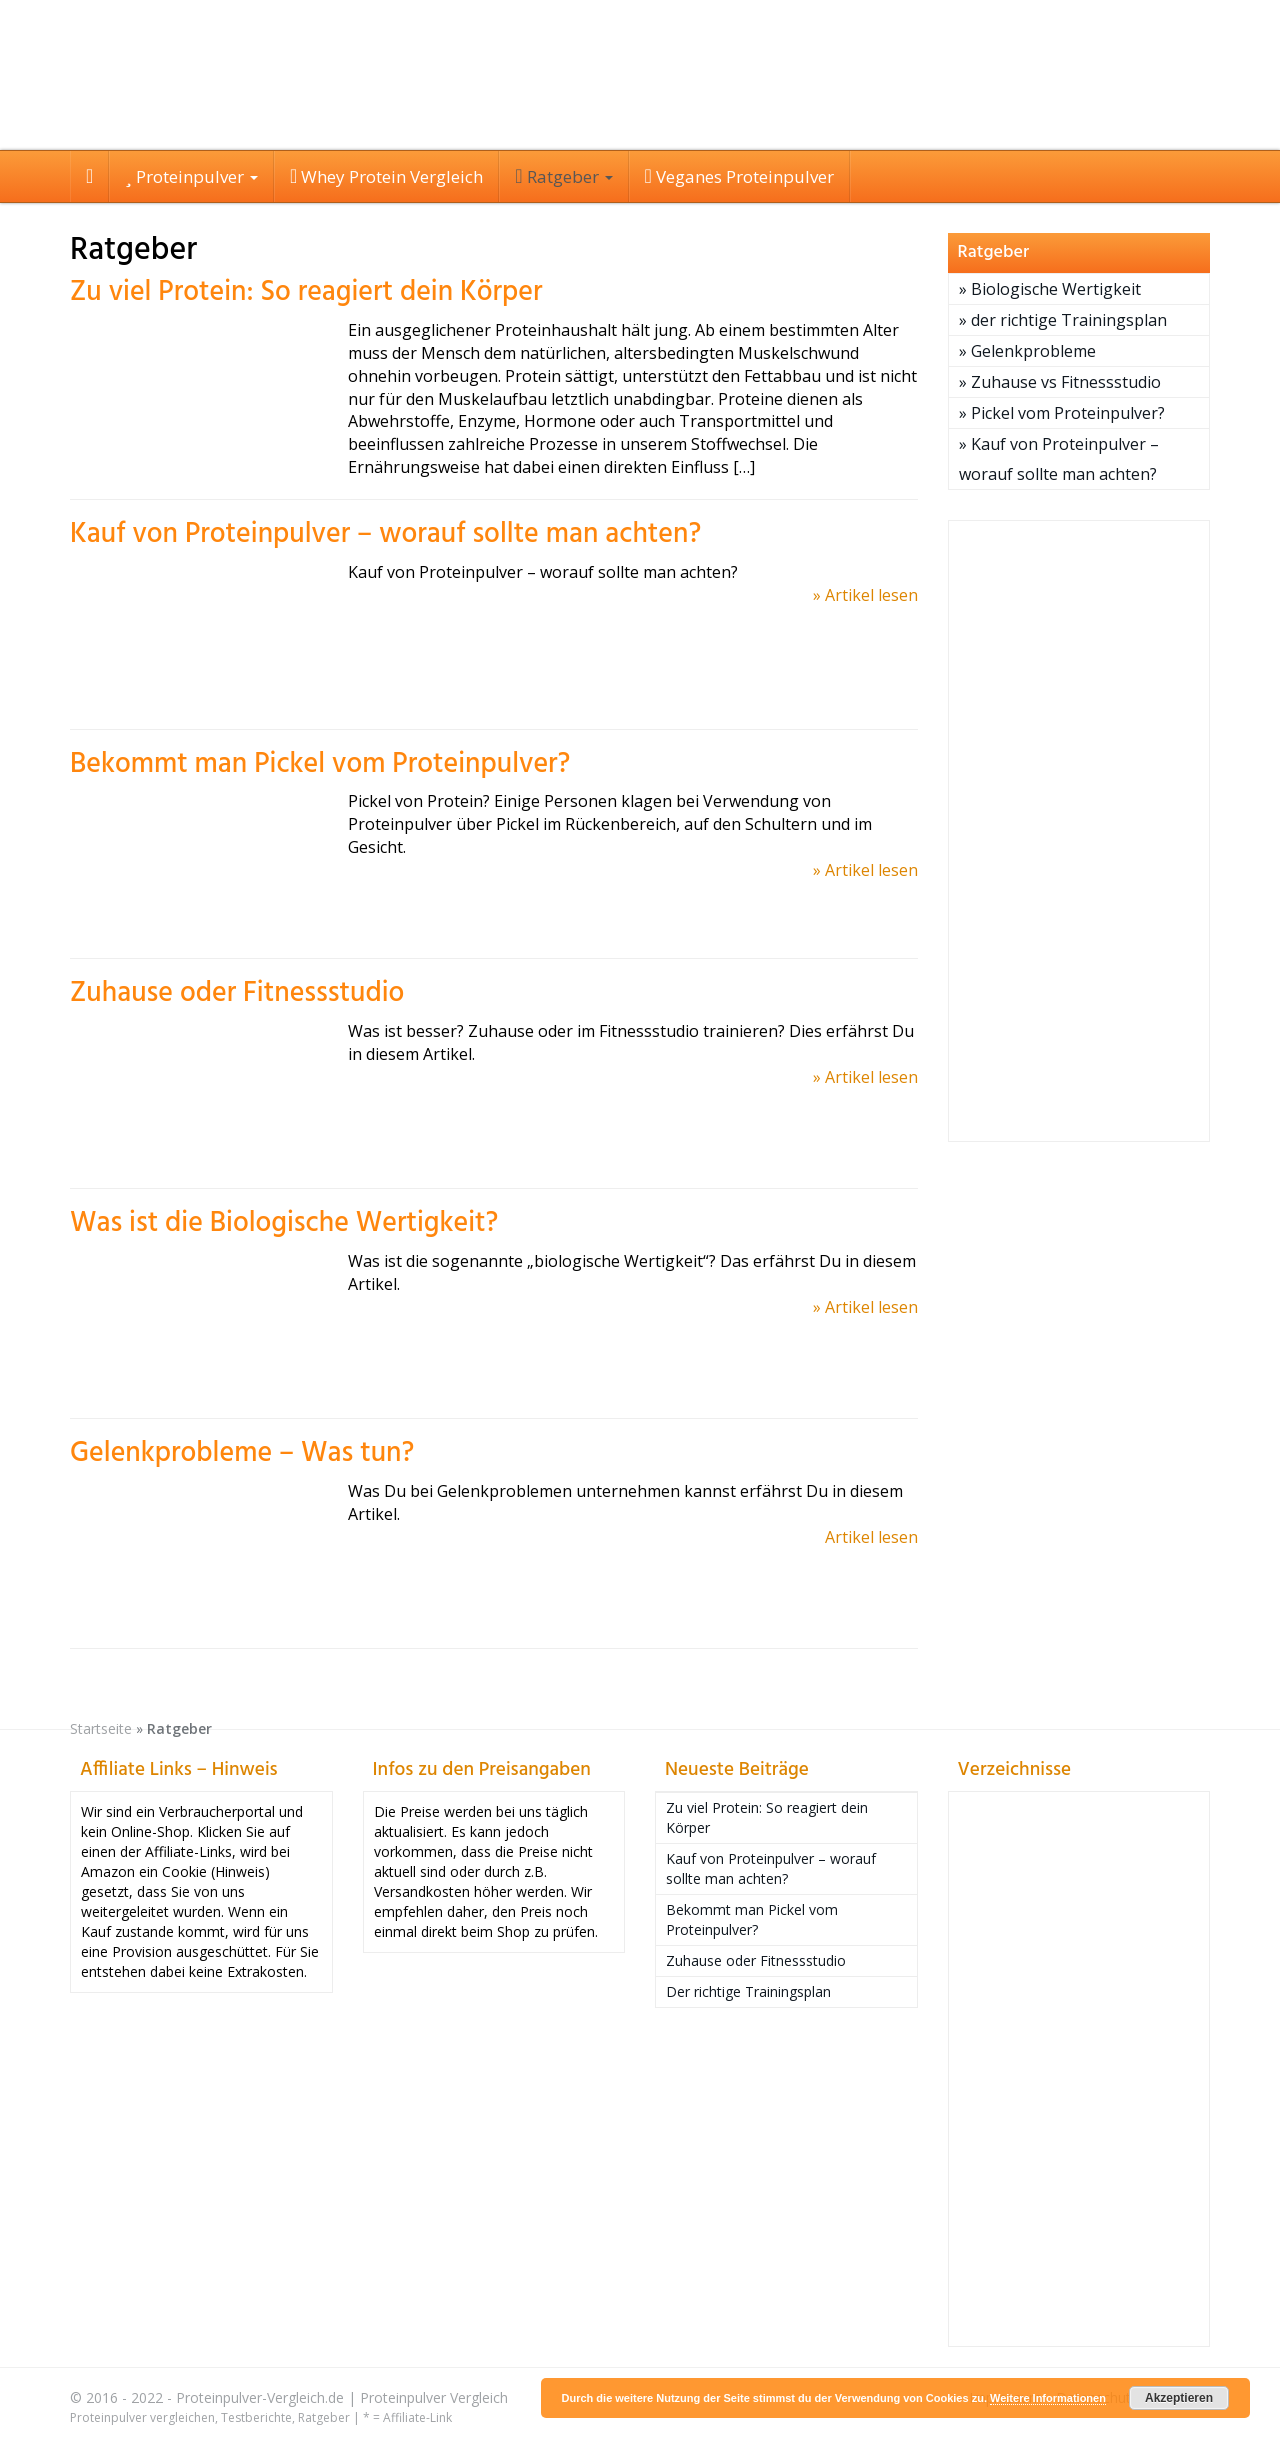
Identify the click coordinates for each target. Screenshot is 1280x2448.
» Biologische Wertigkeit (1050, 289)
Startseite (101, 1728)
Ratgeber (563, 176)
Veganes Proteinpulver (739, 176)
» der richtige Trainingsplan (1063, 320)
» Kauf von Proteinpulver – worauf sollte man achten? (1059, 459)
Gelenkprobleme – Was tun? (242, 1453)
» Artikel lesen (865, 595)
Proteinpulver (191, 176)
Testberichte (256, 2417)
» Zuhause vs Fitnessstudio (1060, 382)
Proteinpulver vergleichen (142, 2417)
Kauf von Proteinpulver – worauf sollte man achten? (385, 534)
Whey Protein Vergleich (386, 176)
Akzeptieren (1179, 2398)
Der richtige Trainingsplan (748, 1991)
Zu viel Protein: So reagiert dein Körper (306, 292)
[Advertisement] (1079, 831)
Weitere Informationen (1048, 2398)
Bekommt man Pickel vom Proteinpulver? (320, 764)
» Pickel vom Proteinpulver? (1062, 413)
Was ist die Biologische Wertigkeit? (284, 1223)
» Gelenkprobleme (1027, 351)
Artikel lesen (871, 1537)
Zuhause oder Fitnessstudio (237, 993)
